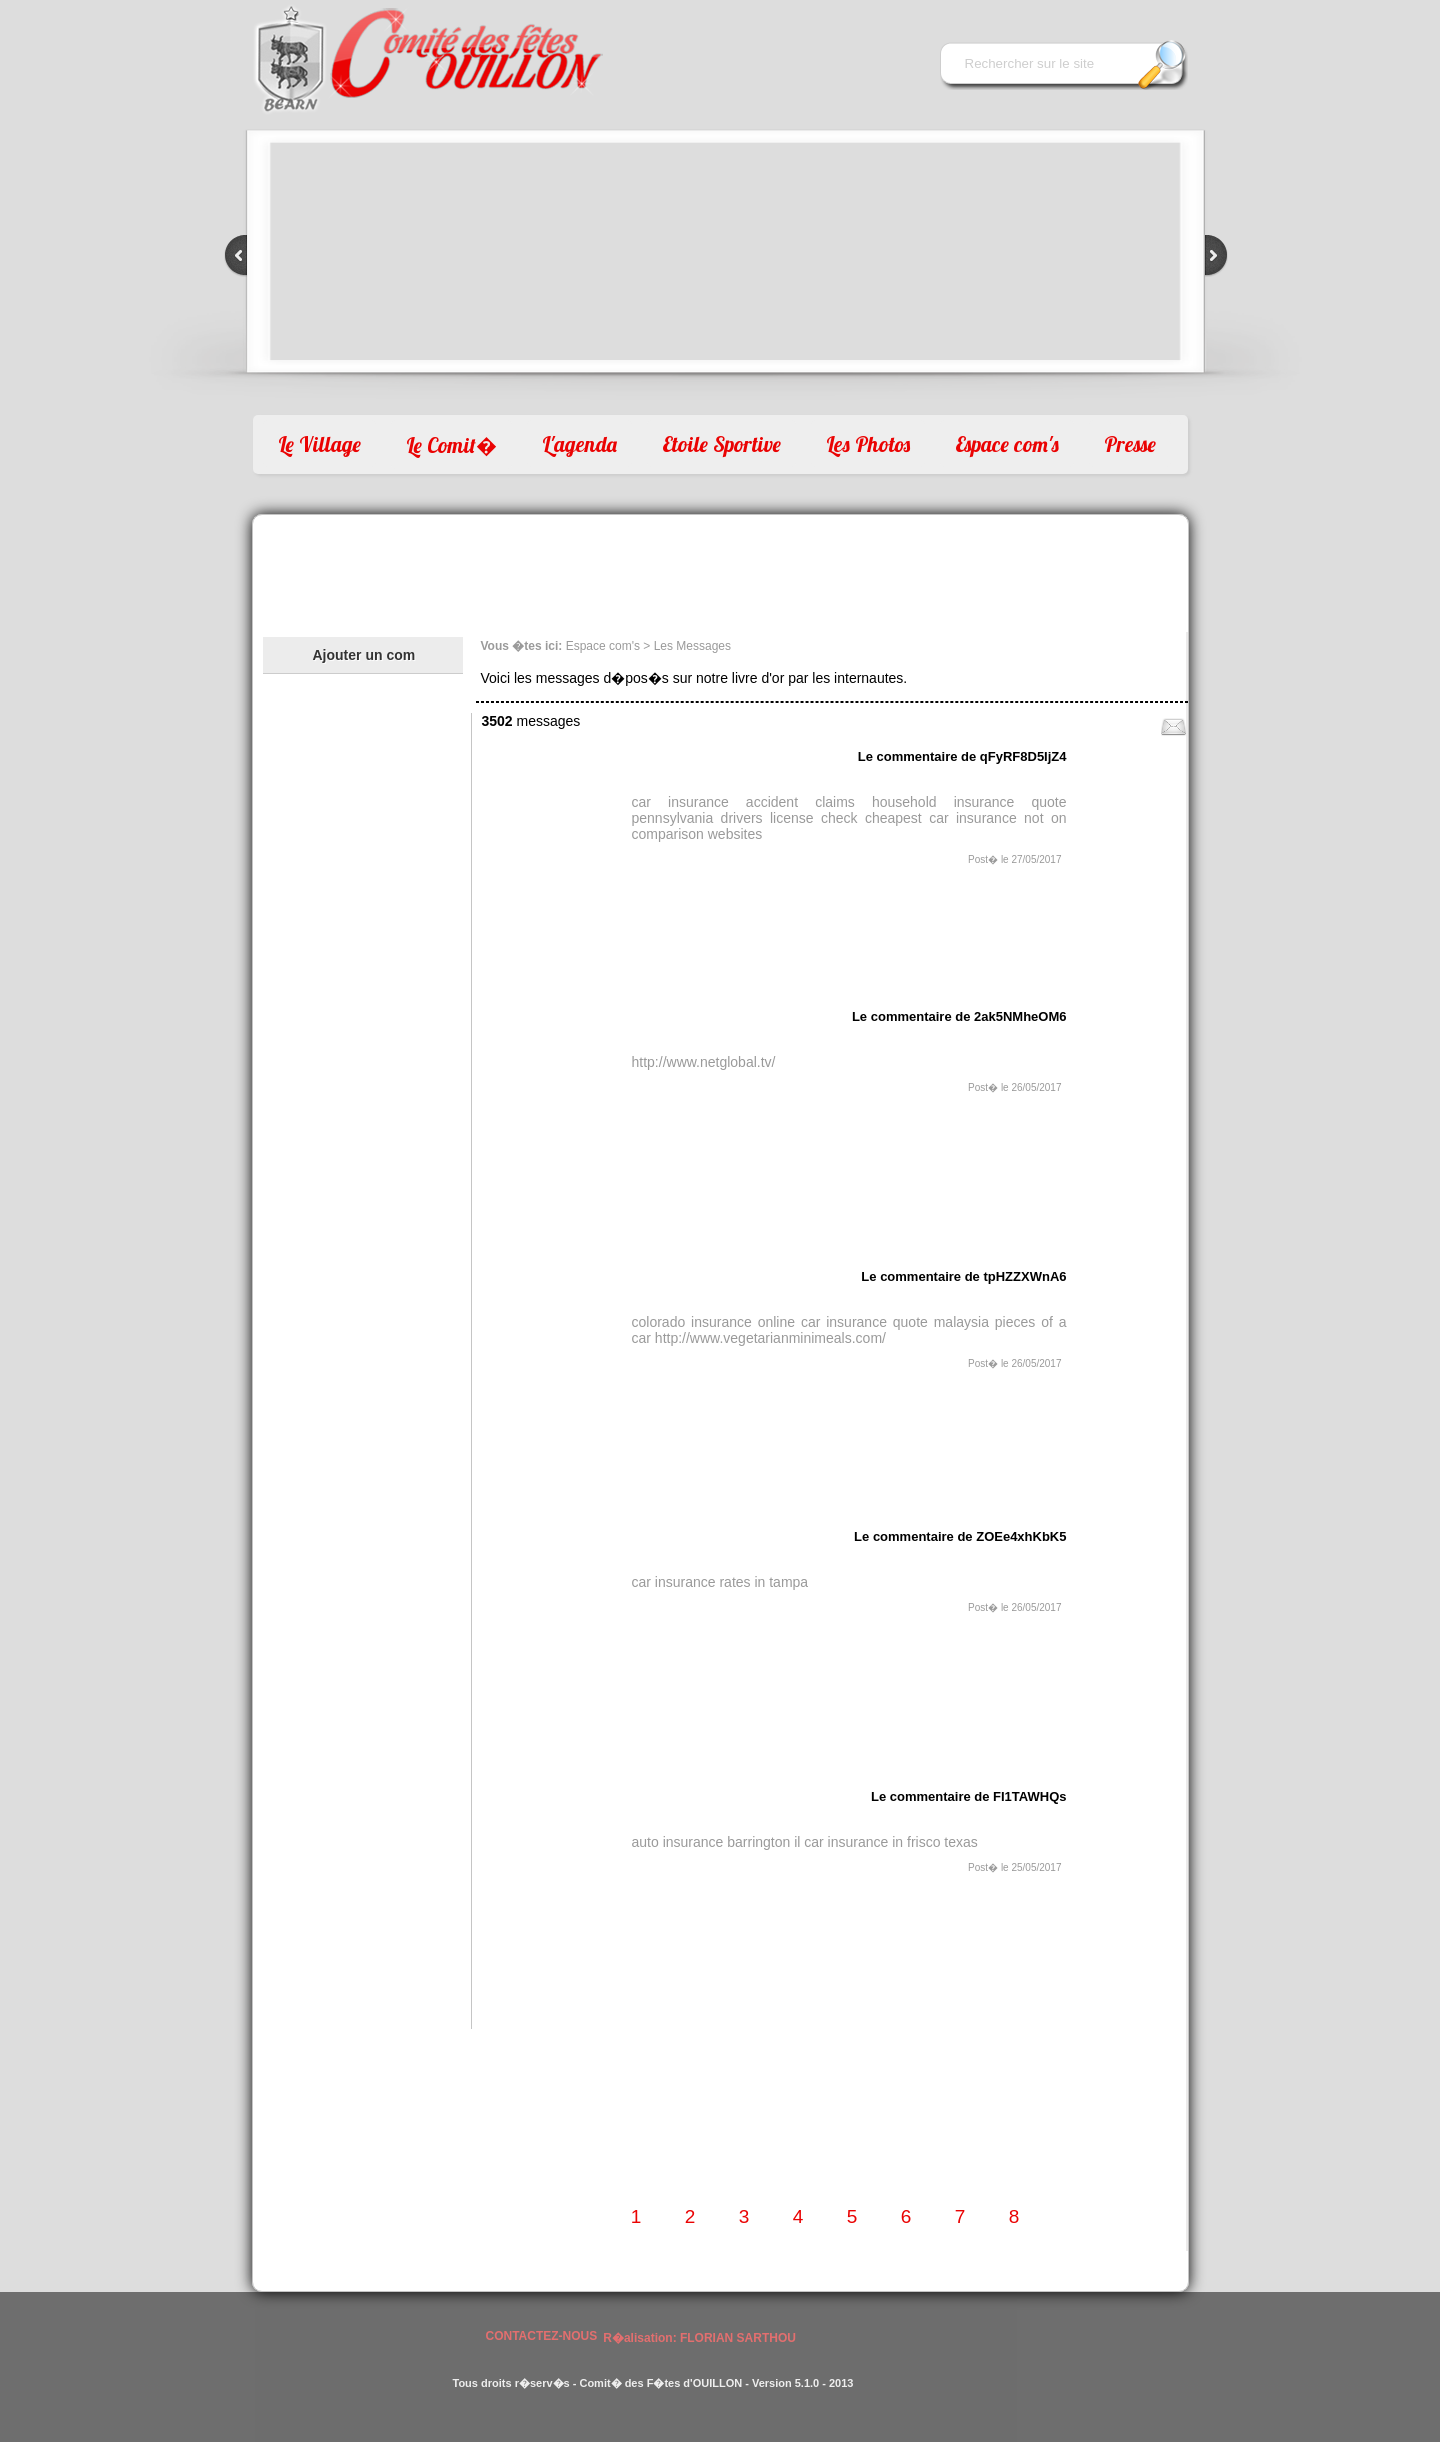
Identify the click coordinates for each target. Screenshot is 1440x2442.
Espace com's (1007, 444)
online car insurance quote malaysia (873, 1322)
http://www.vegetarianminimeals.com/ (770, 1338)
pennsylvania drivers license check (745, 818)
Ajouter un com (364, 655)
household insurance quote (969, 802)
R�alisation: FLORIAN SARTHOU (699, 2338)
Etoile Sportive (721, 444)
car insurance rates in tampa (720, 1582)
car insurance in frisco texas (891, 1842)
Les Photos (868, 444)
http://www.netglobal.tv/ (704, 1062)
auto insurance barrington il (716, 1842)
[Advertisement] (720, 570)
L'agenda (579, 444)
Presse (1130, 444)
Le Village (319, 444)
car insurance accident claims (743, 802)
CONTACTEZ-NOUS (542, 2336)
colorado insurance (692, 1322)
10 (757, 394)
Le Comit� (451, 445)
